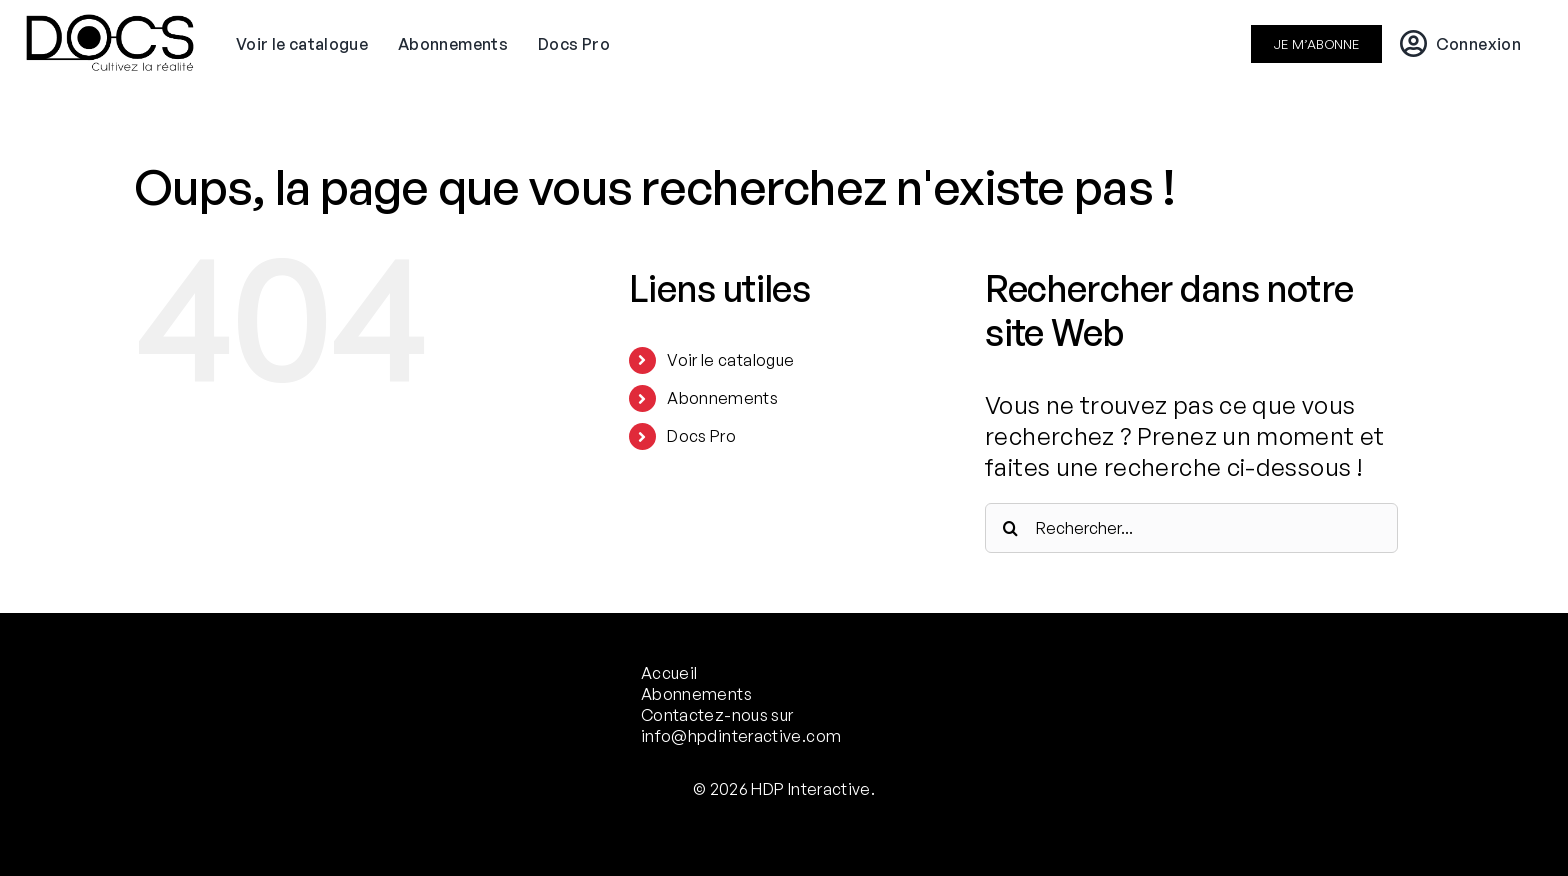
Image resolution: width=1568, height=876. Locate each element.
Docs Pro (701, 436)
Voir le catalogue (730, 360)
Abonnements (722, 398)
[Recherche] (1010, 528)
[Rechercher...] (1191, 528)
